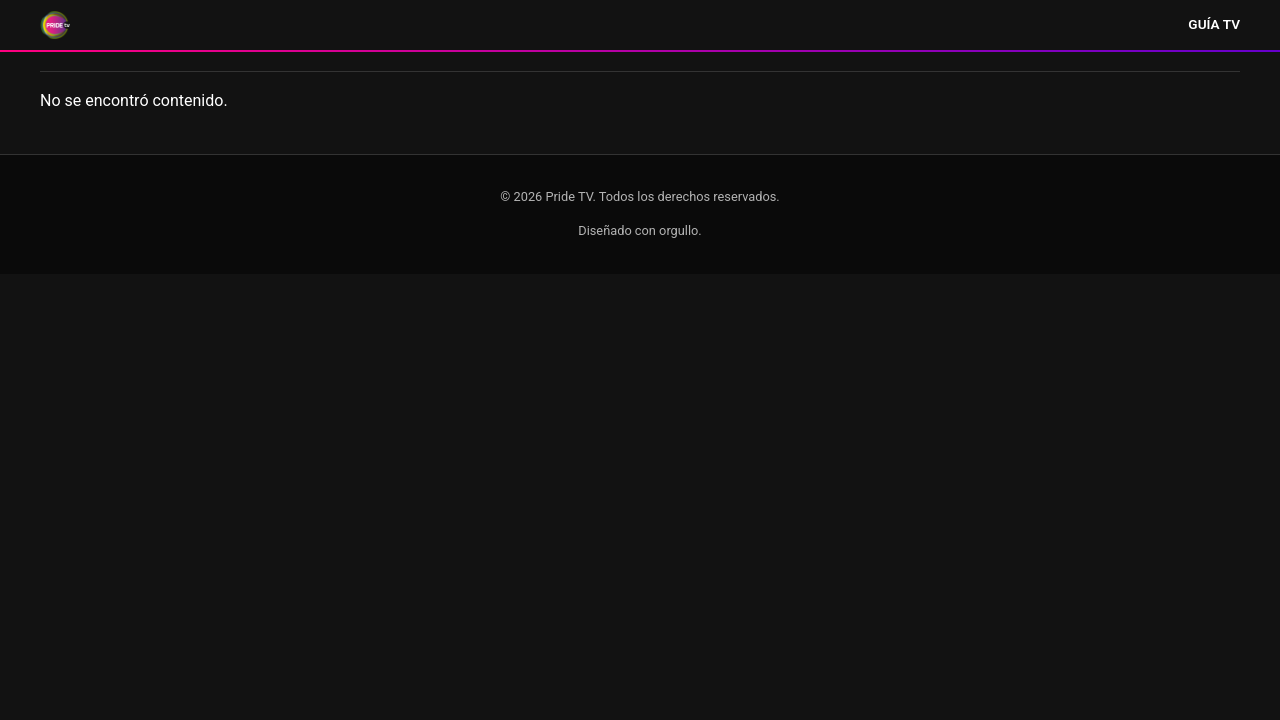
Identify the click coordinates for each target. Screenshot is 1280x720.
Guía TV (1214, 24)
